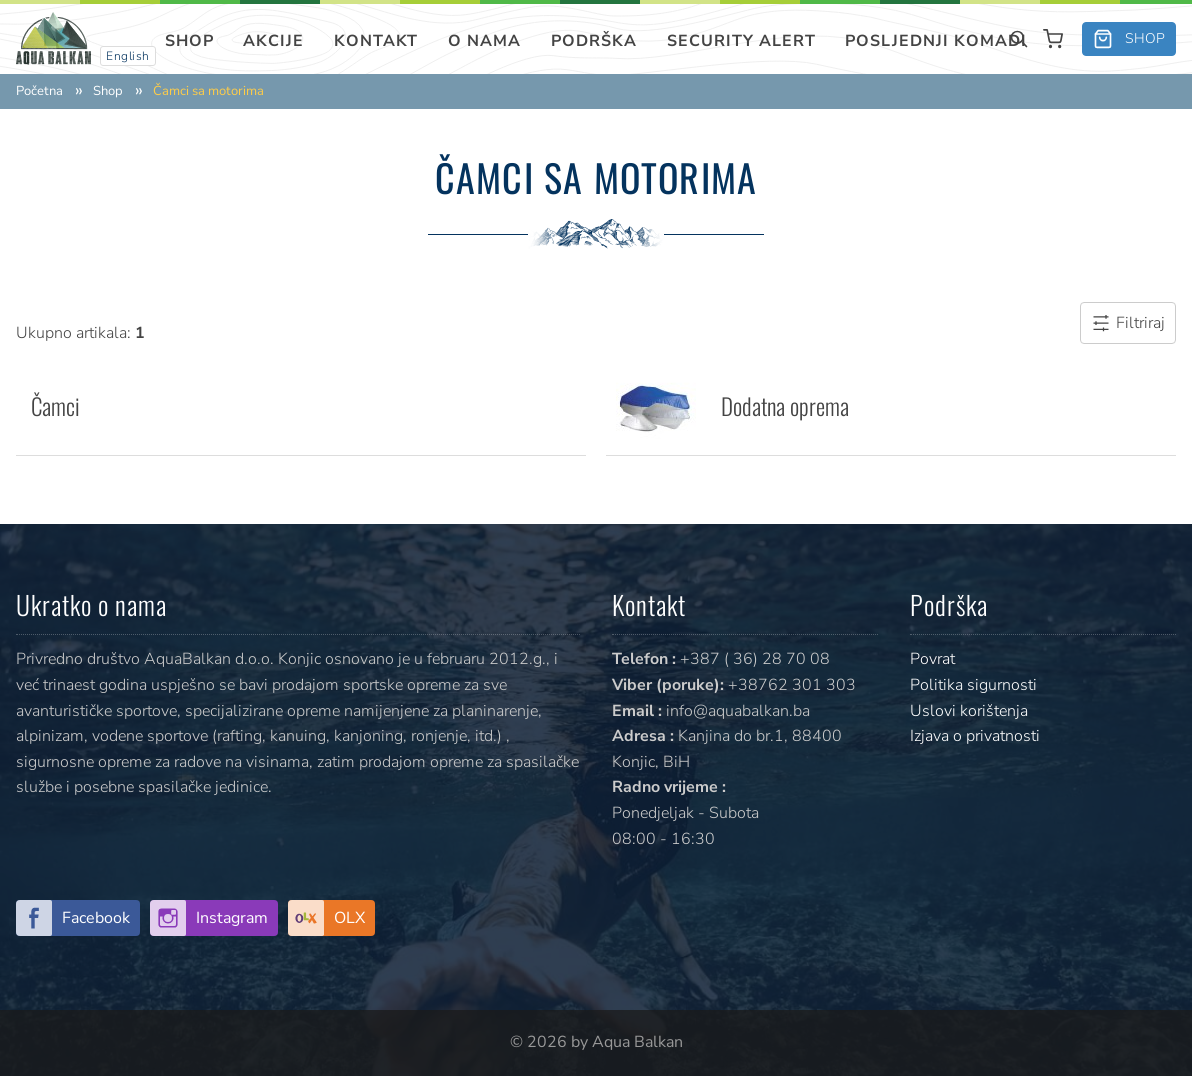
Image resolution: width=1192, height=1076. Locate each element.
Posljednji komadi (936, 41)
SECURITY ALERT (741, 41)
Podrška (594, 41)
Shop (189, 41)
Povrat (932, 659)
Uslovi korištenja (969, 711)
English (128, 56)
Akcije (273, 41)
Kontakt (376, 41)
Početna (39, 91)
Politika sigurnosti (973, 685)
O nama (484, 41)
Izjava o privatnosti (975, 736)
